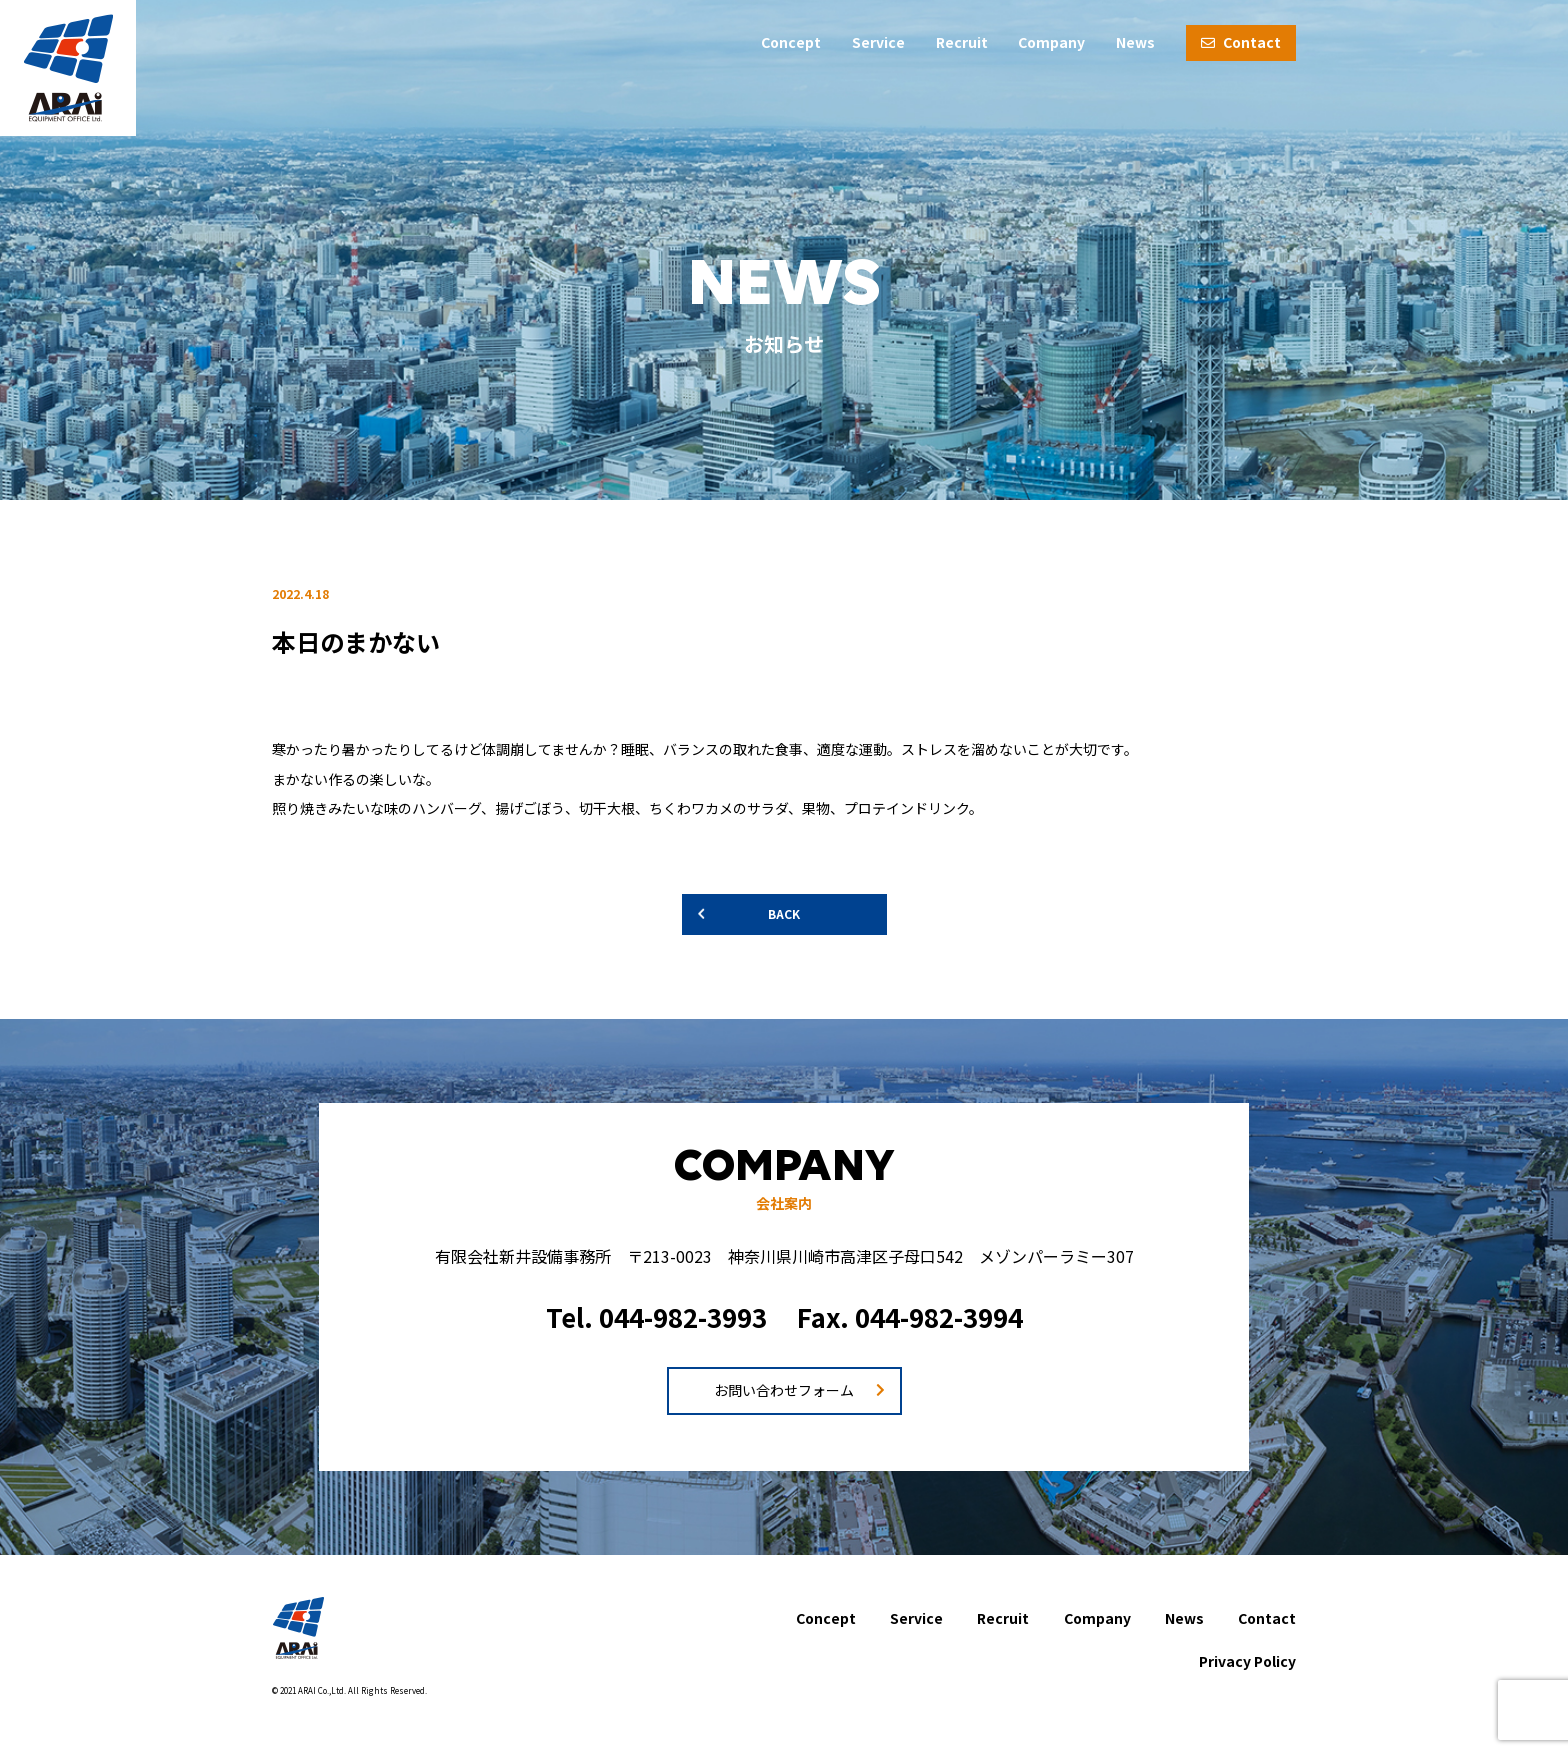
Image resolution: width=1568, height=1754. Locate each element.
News (1135, 42)
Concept (791, 42)
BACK (784, 913)
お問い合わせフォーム (784, 1390)
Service (878, 42)
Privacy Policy (1247, 1661)
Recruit (962, 42)
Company (1051, 42)
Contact (1241, 42)
